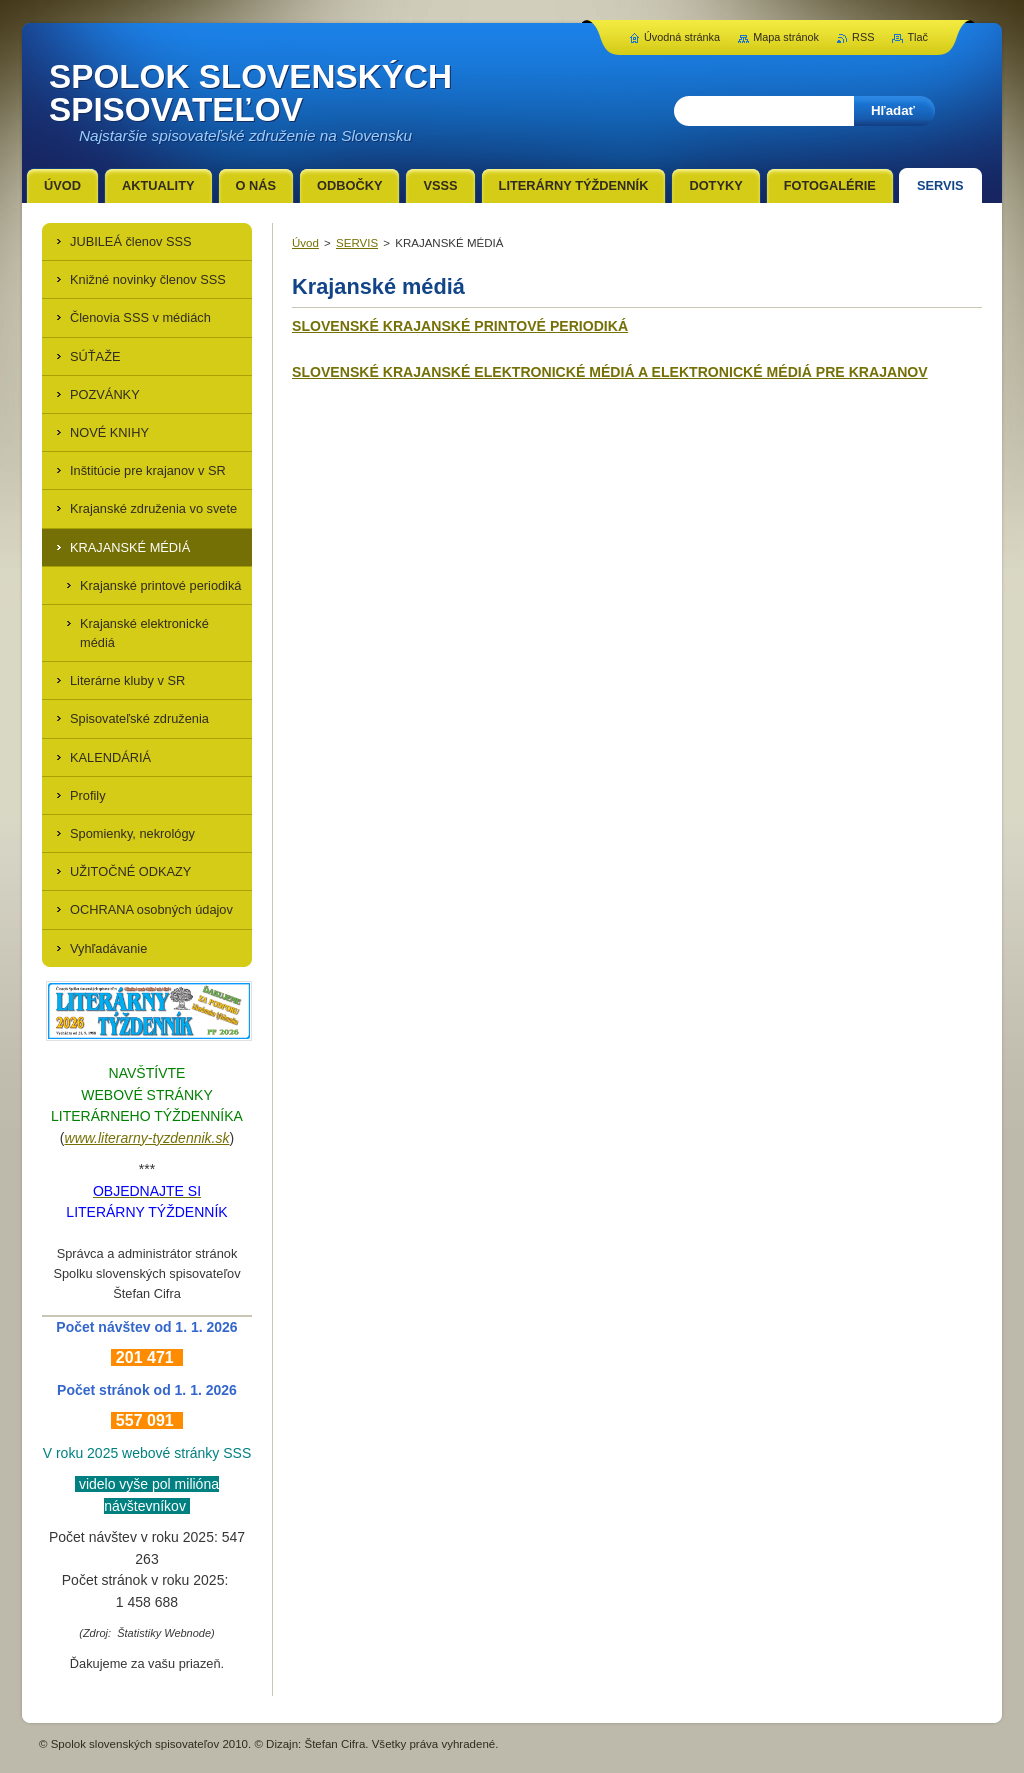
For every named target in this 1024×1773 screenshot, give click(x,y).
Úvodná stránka (682, 37)
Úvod (305, 243)
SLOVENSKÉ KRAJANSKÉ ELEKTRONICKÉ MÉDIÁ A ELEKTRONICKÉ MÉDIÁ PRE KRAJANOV (610, 372)
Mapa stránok (786, 37)
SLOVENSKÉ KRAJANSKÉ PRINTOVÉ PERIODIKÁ (460, 326)
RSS (863, 37)
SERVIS (357, 243)
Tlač (917, 37)
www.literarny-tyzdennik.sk (147, 1138)
